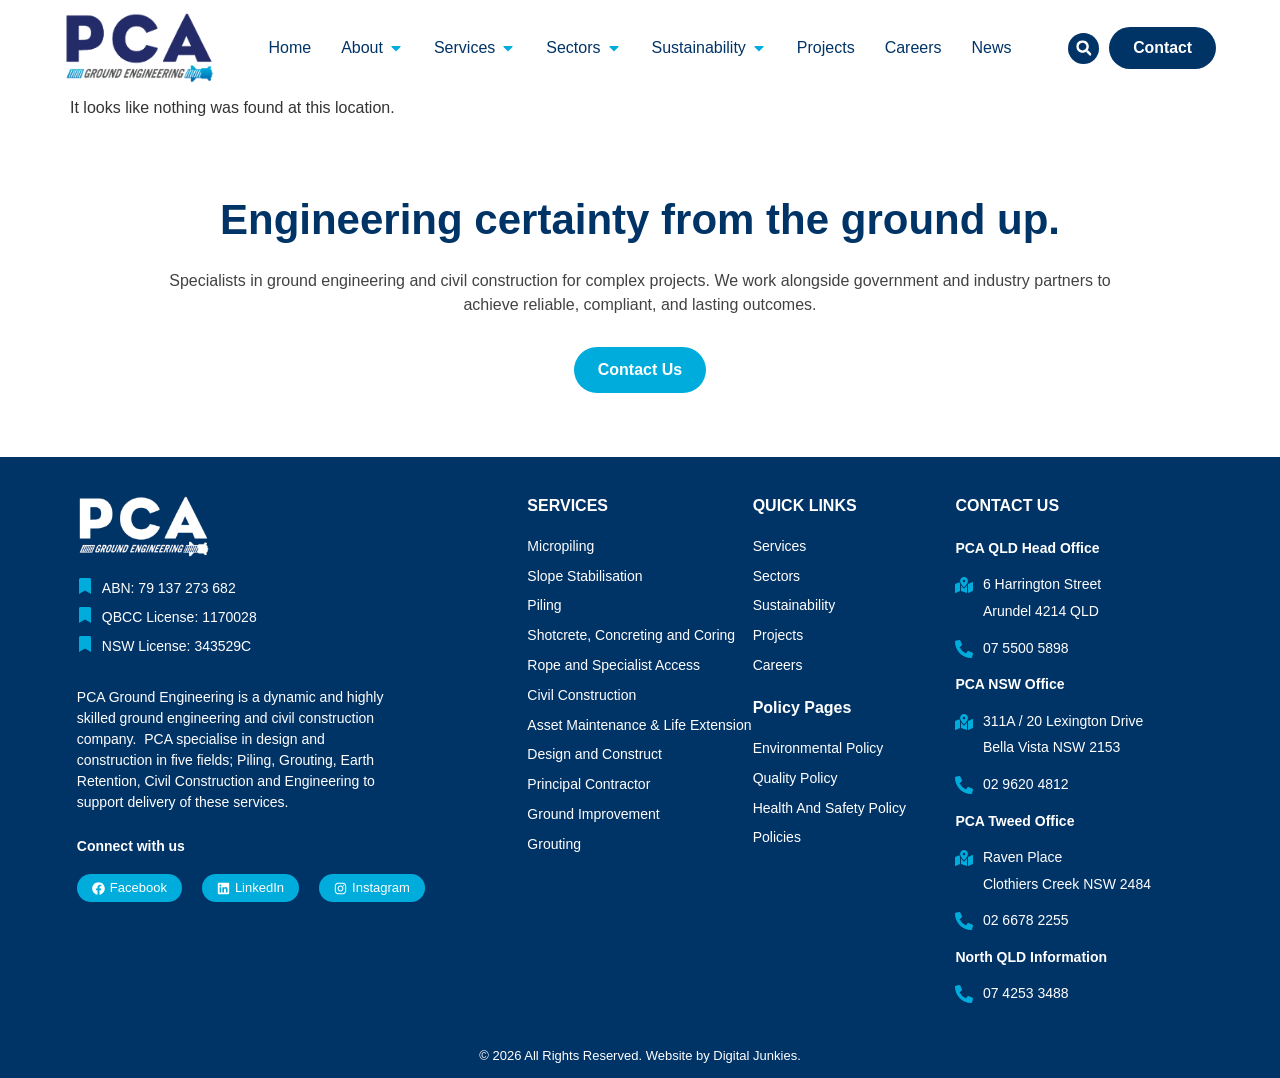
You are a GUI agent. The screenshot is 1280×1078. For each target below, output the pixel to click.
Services (780, 546)
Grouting (554, 844)
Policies (777, 837)
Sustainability (794, 605)
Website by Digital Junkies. (723, 1055)
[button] (1080, 48)
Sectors (776, 576)
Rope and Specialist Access (613, 665)
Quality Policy (795, 778)
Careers (778, 665)
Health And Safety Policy (829, 808)
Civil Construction (581, 695)
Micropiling (560, 546)
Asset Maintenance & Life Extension (639, 725)
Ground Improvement (593, 814)
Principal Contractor (588, 784)
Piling (544, 605)
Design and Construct (594, 754)
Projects (778, 635)
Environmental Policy (818, 748)
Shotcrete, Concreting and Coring (631, 635)
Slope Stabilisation (584, 576)
